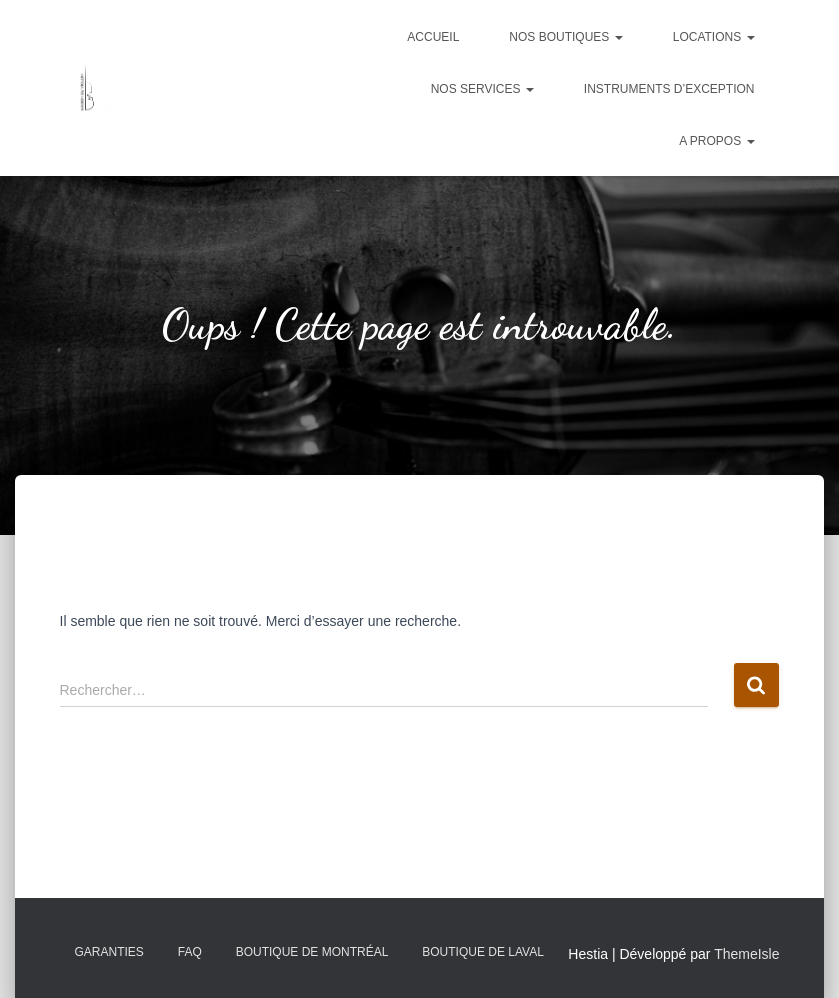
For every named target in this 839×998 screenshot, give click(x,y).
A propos (716, 141)
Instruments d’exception (669, 89)
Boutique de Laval (483, 952)
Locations (714, 37)
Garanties (109, 952)
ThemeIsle (746, 954)
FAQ (190, 952)
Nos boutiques (565, 37)
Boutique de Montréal (312, 952)
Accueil (433, 37)
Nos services (482, 89)
